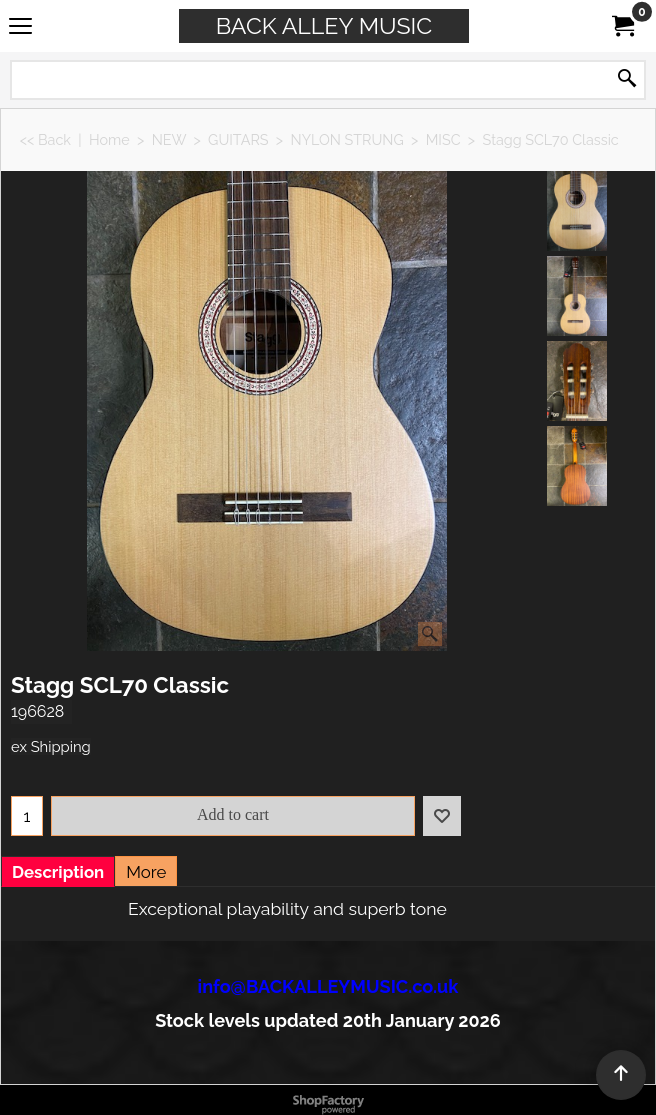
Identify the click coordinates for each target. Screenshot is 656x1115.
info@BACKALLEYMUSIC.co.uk (328, 986)
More (146, 872)
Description (58, 872)
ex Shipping (51, 746)
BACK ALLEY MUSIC (324, 25)
